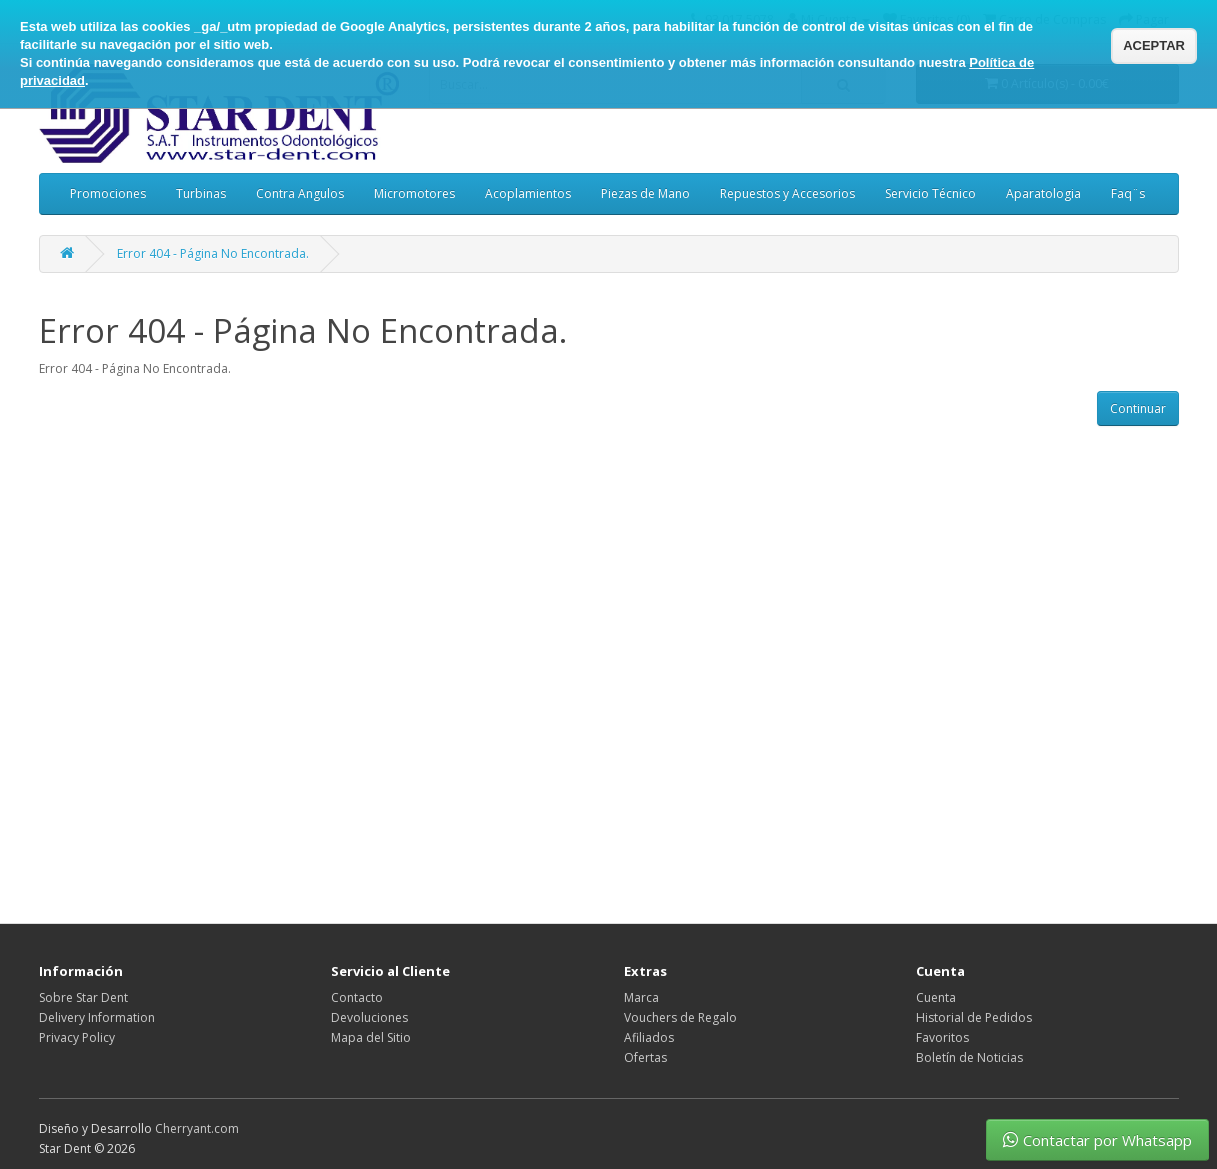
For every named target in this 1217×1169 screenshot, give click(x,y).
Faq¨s (1128, 193)
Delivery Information (97, 1017)
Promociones (108, 193)
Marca (641, 997)
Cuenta (936, 997)
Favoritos (942, 1037)
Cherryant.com (197, 1128)
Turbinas (201, 193)
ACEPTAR (1154, 45)
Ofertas (645, 1057)
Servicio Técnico (930, 193)
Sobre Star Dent (83, 997)
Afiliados (649, 1037)
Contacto (357, 997)
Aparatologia (1043, 193)
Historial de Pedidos (974, 1017)
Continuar (1138, 408)
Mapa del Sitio (371, 1037)
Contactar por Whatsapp (1097, 1140)
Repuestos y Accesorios (787, 193)
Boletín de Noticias (969, 1057)
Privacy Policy (77, 1037)
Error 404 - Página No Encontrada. (213, 253)
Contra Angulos (300, 193)
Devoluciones (369, 1017)
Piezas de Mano (645, 193)
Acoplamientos (528, 193)
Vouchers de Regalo (680, 1017)
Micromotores (414, 193)
